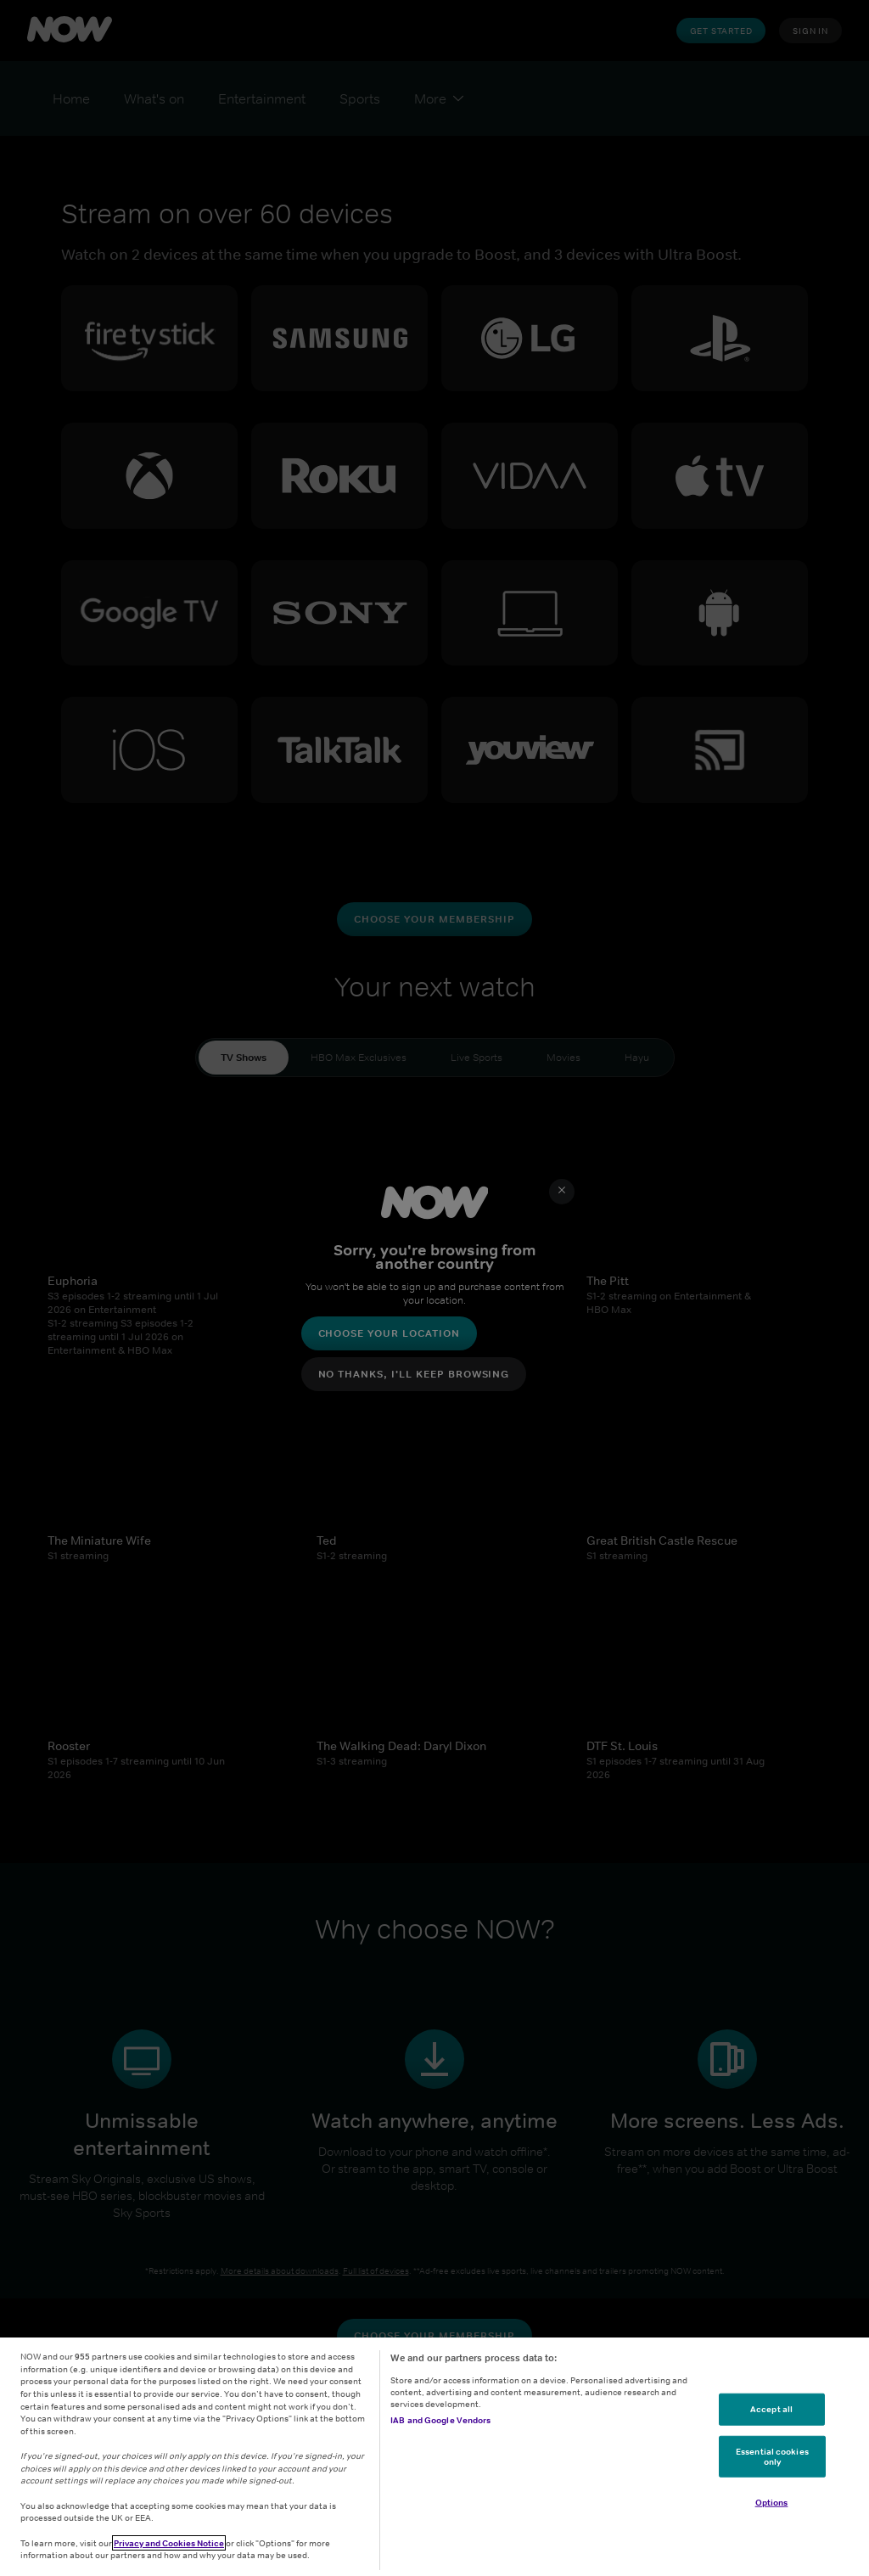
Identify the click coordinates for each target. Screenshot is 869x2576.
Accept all (771, 2409)
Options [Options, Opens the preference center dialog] (771, 2502)
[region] (434, 2456)
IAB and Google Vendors (440, 2420)
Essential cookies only (772, 2456)
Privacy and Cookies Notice (169, 2543)
